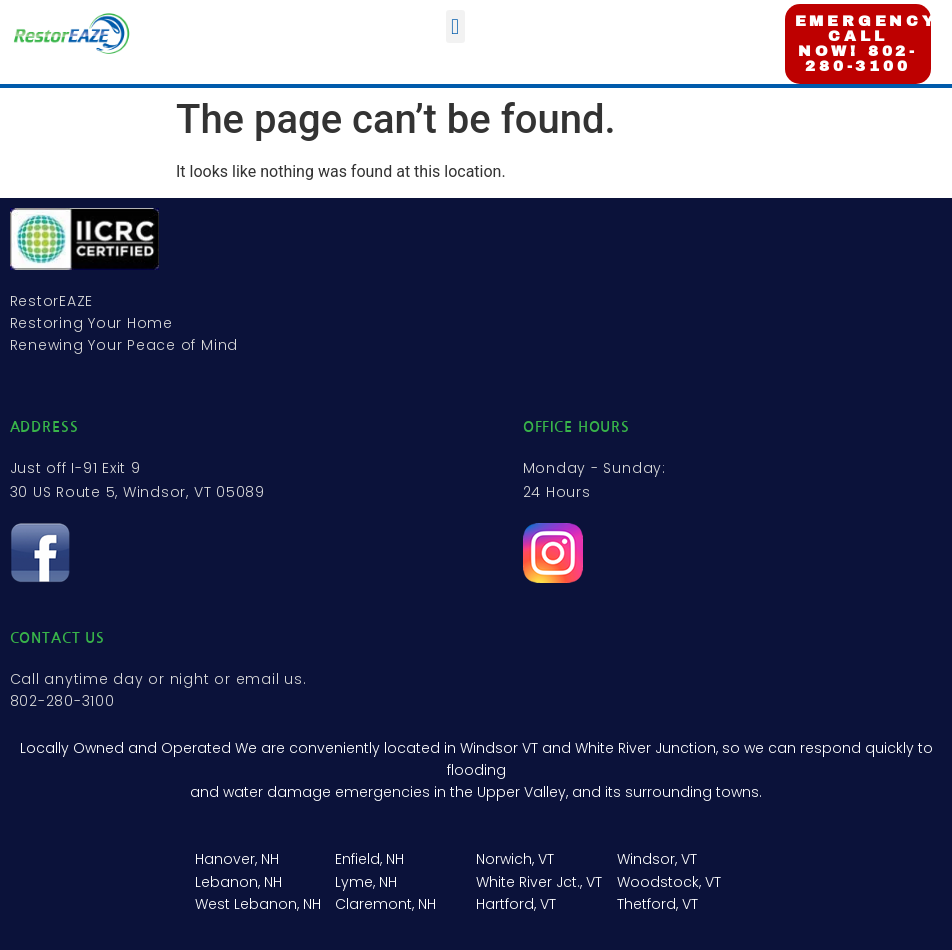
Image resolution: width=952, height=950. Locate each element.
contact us (58, 638)
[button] (455, 26)
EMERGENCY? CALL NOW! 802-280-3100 (873, 43)
